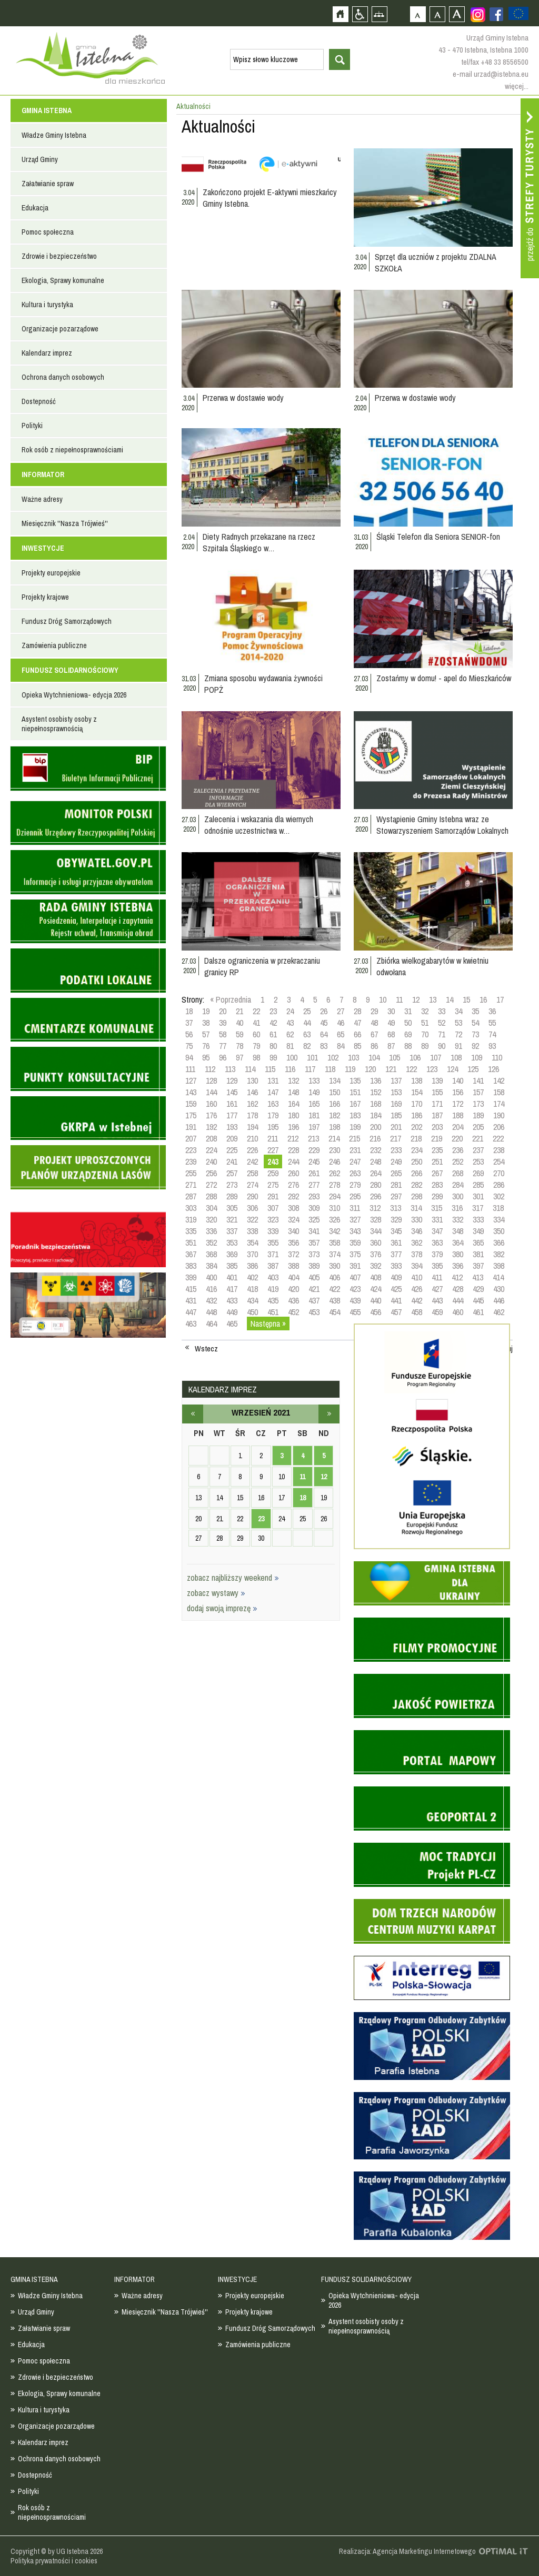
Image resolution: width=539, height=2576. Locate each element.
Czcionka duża (456, 14)
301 (478, 1196)
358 (334, 1242)
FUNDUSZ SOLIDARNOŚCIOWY (70, 670)
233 (396, 1150)
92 (475, 1046)
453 (314, 1312)
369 (231, 1254)
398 (498, 1265)
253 (478, 1161)
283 (437, 1184)
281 (396, 1184)
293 (314, 1196)
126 (493, 1069)
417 (231, 1289)
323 (272, 1219)
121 (390, 1069)
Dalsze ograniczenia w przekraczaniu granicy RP (262, 966)
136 (375, 1080)
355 (272, 1242)
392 (375, 1265)
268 (457, 1173)
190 (498, 1115)
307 (272, 1208)
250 (416, 1161)
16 (483, 999)
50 (408, 1022)
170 (416, 1103)
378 (416, 1254)
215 (354, 1138)
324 (293, 1219)
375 (355, 1254)
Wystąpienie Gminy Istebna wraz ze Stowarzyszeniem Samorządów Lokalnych (442, 824)
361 (396, 1242)
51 (424, 1022)
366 (498, 1242)
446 (498, 1300)
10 (382, 999)
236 (457, 1150)
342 (334, 1231)
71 (441, 1034)
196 (293, 1127)
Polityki (32, 425)
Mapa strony (379, 14)
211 (272, 1138)
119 (350, 1069)
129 (231, 1080)
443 (437, 1300)
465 (231, 1323)
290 (252, 1196)
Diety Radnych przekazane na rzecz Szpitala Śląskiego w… (259, 542)
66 (357, 1034)
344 (375, 1231)
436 (293, 1300)
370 (252, 1254)
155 (437, 1092)
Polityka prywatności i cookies (54, 2560)
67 (374, 1034)
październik (329, 1414)
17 (500, 999)
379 (437, 1254)
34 (458, 1011)
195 (272, 1127)
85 (357, 1046)
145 (231, 1092)
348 (457, 1231)
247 (355, 1161)
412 (457, 1277)
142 (498, 1080)
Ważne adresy (42, 499)
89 (424, 1046)
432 (211, 1300)
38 (205, 1022)
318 (498, 1208)
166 (334, 1103)
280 (375, 1184)
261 (314, 1173)
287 (190, 1196)
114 (250, 1069)
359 (355, 1242)
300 (457, 1196)
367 (190, 1254)
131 (272, 1080)
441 (396, 1300)
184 (375, 1115)
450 (252, 1312)
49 (391, 1022)
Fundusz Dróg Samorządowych (67, 621)
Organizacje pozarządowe (60, 329)
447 (190, 1312)
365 (478, 1242)
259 (272, 1173)
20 (222, 1011)
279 (355, 1184)
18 (189, 1011)
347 (437, 1231)
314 (416, 1208)
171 (437, 1103)
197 (314, 1127)
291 (272, 1196)
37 (189, 1022)
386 (252, 1265)
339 (272, 1231)
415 (190, 1289)
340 (293, 1231)
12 (416, 999)
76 (205, 1046)
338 (252, 1231)
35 (475, 1011)
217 (395, 1138)
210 (252, 1138)
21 (239, 1011)
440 (375, 1300)
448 (211, 1312)
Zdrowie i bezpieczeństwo (59, 256)
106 (415, 1057)
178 (252, 1115)
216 (375, 1138)
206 (498, 1127)
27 (340, 1011)
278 (334, 1184)
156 (457, 1092)
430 (498, 1289)
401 (231, 1277)
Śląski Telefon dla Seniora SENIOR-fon (438, 536)
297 (396, 1196)
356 (293, 1242)
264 (375, 1173)
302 (498, 1196)
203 (437, 1127)
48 (374, 1022)
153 (396, 1092)
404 (293, 1277)
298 (416, 1196)
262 (334, 1173)
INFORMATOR (43, 474)
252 (457, 1161)
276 (293, 1184)
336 (211, 1231)
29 (374, 1011)
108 (456, 1057)
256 (211, 1173)
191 (190, 1127)
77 (222, 1046)
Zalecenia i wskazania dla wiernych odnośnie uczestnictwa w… (258, 824)
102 (332, 1057)
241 (231, 1161)
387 (272, 1265)
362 (416, 1242)
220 (457, 1138)
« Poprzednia (230, 999)
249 (396, 1161)
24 (290, 1011)
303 (190, 1208)
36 (492, 1011)
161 (231, 1103)
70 (424, 1034)
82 (307, 1046)
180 (293, 1115)
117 (310, 1069)
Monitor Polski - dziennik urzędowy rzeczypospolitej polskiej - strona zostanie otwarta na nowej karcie (88, 823)
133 (314, 1080)
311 (355, 1208)
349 (478, 1231)
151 (355, 1092)
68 (391, 1034)
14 (449, 999)
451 (272, 1312)
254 (498, 1161)
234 (416, 1150)
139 (437, 1080)
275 (272, 1184)
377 (396, 1254)
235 (437, 1150)
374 (334, 1254)
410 (416, 1277)
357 (314, 1242)
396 (457, 1265)
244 (293, 1161)
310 (334, 1208)
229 (314, 1150)
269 (478, 1173)
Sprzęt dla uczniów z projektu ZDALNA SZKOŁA (435, 262)
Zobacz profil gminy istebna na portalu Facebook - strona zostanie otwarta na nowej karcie (496, 14)
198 (334, 1127)
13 (432, 999)
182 (334, 1115)
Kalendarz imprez (47, 353)
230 (334, 1150)
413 (477, 1277)
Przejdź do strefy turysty (530, 188)
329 (396, 1219)
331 (437, 1219)
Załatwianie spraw (48, 183)
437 (314, 1300)
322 (252, 1219)
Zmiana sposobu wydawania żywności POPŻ (263, 683)
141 (478, 1080)
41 (256, 1022)
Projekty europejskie (51, 573)
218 (416, 1138)
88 (408, 1046)
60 (256, 1034)
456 (375, 1312)
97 (239, 1057)
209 (231, 1138)
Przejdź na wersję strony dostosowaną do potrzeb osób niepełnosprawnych (359, 14)
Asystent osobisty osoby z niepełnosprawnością (59, 723)
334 (498, 1219)
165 (314, 1103)
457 (396, 1312)
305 (231, 1208)
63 (307, 1034)
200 (375, 1127)
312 (375, 1208)
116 (290, 1069)
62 (290, 1034)
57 (205, 1034)
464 (211, 1323)
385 (231, 1265)
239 (190, 1161)
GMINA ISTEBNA (47, 110)
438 (334, 1300)
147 (272, 1092)
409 (396, 1277)
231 (355, 1150)
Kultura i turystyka (47, 304)
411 (437, 1277)
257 (231, 1173)
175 (190, 1115)
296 (375, 1196)
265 (396, 1173)
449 (231, 1312)
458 (416, 1312)
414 (498, 1277)
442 (416, 1300)
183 (355, 1115)
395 (437, 1265)
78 (239, 1046)
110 (497, 1057)
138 (416, 1080)
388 (293, 1265)
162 (252, 1103)
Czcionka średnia (437, 14)
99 (273, 1057)
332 (457, 1219)
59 (239, 1034)
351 (190, 1242)
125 (472, 1069)
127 (190, 1080)
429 (478, 1289)
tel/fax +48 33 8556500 (494, 61)
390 (334, 1265)
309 (314, 1208)
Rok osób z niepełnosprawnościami (72, 449)
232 (375, 1150)
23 (273, 1011)
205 (478, 1127)
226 (252, 1150)
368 (211, 1254)
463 (190, 1323)
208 (211, 1138)
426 (416, 1289)
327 (355, 1219)
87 (391, 1046)
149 (314, 1092)
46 (340, 1022)
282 (416, 1184)
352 (211, 1242)
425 (396, 1289)
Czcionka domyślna (417, 14)
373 (314, 1254)
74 (492, 1034)
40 (239, 1022)
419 (272, 1289)
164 (293, 1103)
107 (435, 1057)
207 (190, 1138)
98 (256, 1057)
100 (291, 1057)
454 (334, 1312)
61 (273, 1034)
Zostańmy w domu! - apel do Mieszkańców (443, 678)
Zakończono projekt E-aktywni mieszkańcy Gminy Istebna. (270, 197)
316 (457, 1208)
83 (323, 1046)
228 (293, 1150)
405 (314, 1277)
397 (478, 1265)
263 (355, 1173)
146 (252, 1092)
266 (416, 1173)
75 (189, 1046)
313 (395, 1208)
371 (272, 1254)
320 (211, 1219)
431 (190, 1300)
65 (340, 1034)
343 (355, 1231)
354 (252, 1242)
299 (437, 1196)
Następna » (268, 1323)
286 (498, 1184)
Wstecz (206, 1348)
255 (190, 1173)
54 (475, 1022)
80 (273, 1046)
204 (457, 1127)
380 (457, 1254)
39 (222, 1022)
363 (437, 1242)
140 (457, 1080)
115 (270, 1069)
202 (416, 1127)
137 (396, 1080)
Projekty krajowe (45, 597)
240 (211, 1161)
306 (252, 1208)
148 (293, 1092)
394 (416, 1265)
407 (355, 1277)
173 (478, 1103)
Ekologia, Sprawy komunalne (63, 280)
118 (330, 1069)
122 (411, 1069)
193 (231, 1127)
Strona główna (340, 14)
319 (190, 1219)
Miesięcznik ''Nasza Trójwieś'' (65, 523)
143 (190, 1092)
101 (312, 1057)
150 (334, 1092)
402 (252, 1277)
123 (431, 1069)
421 (314, 1289)
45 (323, 1022)
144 (211, 1092)
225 (231, 1150)
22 (256, 1011)
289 (231, 1196)
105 (394, 1057)
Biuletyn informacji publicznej (88, 768)
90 (441, 1046)
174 (498, 1103)
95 (205, 1057)
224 (211, 1150)
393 (396, 1265)
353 (231, 1242)
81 (290, 1046)
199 (355, 1127)
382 (498, 1254)
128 (211, 1080)
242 (252, 1161)
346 (416, 1231)
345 (396, 1231)
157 (478, 1092)
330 (416, 1219)
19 (205, 1011)
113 (230, 1069)
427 (437, 1289)
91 (458, 1046)
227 (272, 1150)
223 (190, 1150)
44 (307, 1022)
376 (375, 1254)
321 (231, 1219)
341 (314, 1231)
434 (252, 1300)
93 (492, 1046)
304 (211, 1208)
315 (436, 1208)
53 (458, 1022)
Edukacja (35, 208)
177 (231, 1115)
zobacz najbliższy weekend (233, 1577)
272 (211, 1184)
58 (222, 1034)
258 (252, 1173)
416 (211, 1289)
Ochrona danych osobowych (63, 377)
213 (313, 1138)
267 (437, 1173)
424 (375, 1289)
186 (416, 1115)
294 (334, 1196)
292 (293, 1196)
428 (457, 1289)
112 (210, 1069)
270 (498, 1173)
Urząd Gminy (40, 159)
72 (458, 1034)
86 (374, 1046)
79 (256, 1046)
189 (478, 1115)
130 (252, 1080)
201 (396, 1127)
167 (355, 1103)
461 (478, 1312)
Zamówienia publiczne (54, 645)
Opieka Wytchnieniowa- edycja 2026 (74, 695)
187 (437, 1115)
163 (272, 1103)
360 (375, 1242)
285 (478, 1184)
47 (357, 1022)
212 (292, 1138)
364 (457, 1242)
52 (441, 1022)
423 (355, 1289)
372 (293, 1254)
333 (478, 1219)
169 (396, 1103)
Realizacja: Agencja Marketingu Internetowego (407, 2551)
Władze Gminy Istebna (54, 135)
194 (252, 1127)
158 (498, 1092)
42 (273, 1022)
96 (222, 1057)
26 (323, 1011)
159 (190, 1103)
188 (457, 1115)
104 (374, 1057)
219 (436, 1138)
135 (355, 1080)
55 (492, 1022)
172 (457, 1103)
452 (293, 1312)
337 (231, 1231)
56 (189, 1034)
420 (293, 1289)
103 (353, 1057)
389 (314, 1265)
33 (441, 1011)
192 (211, 1127)
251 (437, 1161)
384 (211, 1265)
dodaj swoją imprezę (222, 1608)
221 (477, 1138)
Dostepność (39, 401)
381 (478, 1254)
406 (334, 1277)
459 (437, 1312)
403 (272, 1277)
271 (190, 1184)
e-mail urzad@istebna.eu (490, 73)
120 (370, 1069)
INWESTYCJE (43, 548)
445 (478, 1300)
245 (314, 1161)
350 (498, 1231)
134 (334, 1080)
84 (340, 1046)
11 (399, 999)
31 (408, 1011)
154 (416, 1092)
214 (334, 1138)
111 (190, 1069)
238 (498, 1150)
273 (231, 1184)
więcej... (516, 86)
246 (334, 1161)
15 (466, 999)
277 (314, 1184)
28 (357, 1011)
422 (334, 1289)
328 (375, 1219)
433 (231, 1300)
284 (457, 1184)
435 (272, 1300)
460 (457, 1312)
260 (293, 1173)
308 (293, 1208)
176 (211, 1115)
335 (190, 1231)
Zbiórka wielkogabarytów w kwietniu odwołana (432, 966)
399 (190, 1277)
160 (211, 1103)
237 (478, 1150)
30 (391, 1011)
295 (355, 1196)
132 (293, 1080)
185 (396, 1115)
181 (314, 1115)
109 (476, 1057)
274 (252, 1184)
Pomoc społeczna (48, 232)
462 (498, 1312)
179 (272, 1115)
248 (375, 1161)
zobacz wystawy (216, 1593)
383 (190, 1265)
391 (355, 1265)
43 (290, 1022)
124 (452, 1069)
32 (424, 1011)
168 (375, 1103)
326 (334, 1219)
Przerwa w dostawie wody (243, 397)
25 (307, 1011)
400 (211, 1277)
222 (498, 1138)
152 (375, 1092)
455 (355, 1312)
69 (408, 1034)
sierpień (192, 1414)
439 (355, 1300)
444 (457, 1300)
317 (477, 1208)
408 (375, 1277)
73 (475, 1034)
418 (252, 1289)
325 (314, 1219)
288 (211, 1196)
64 (323, 1034)
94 (189, 1057)
